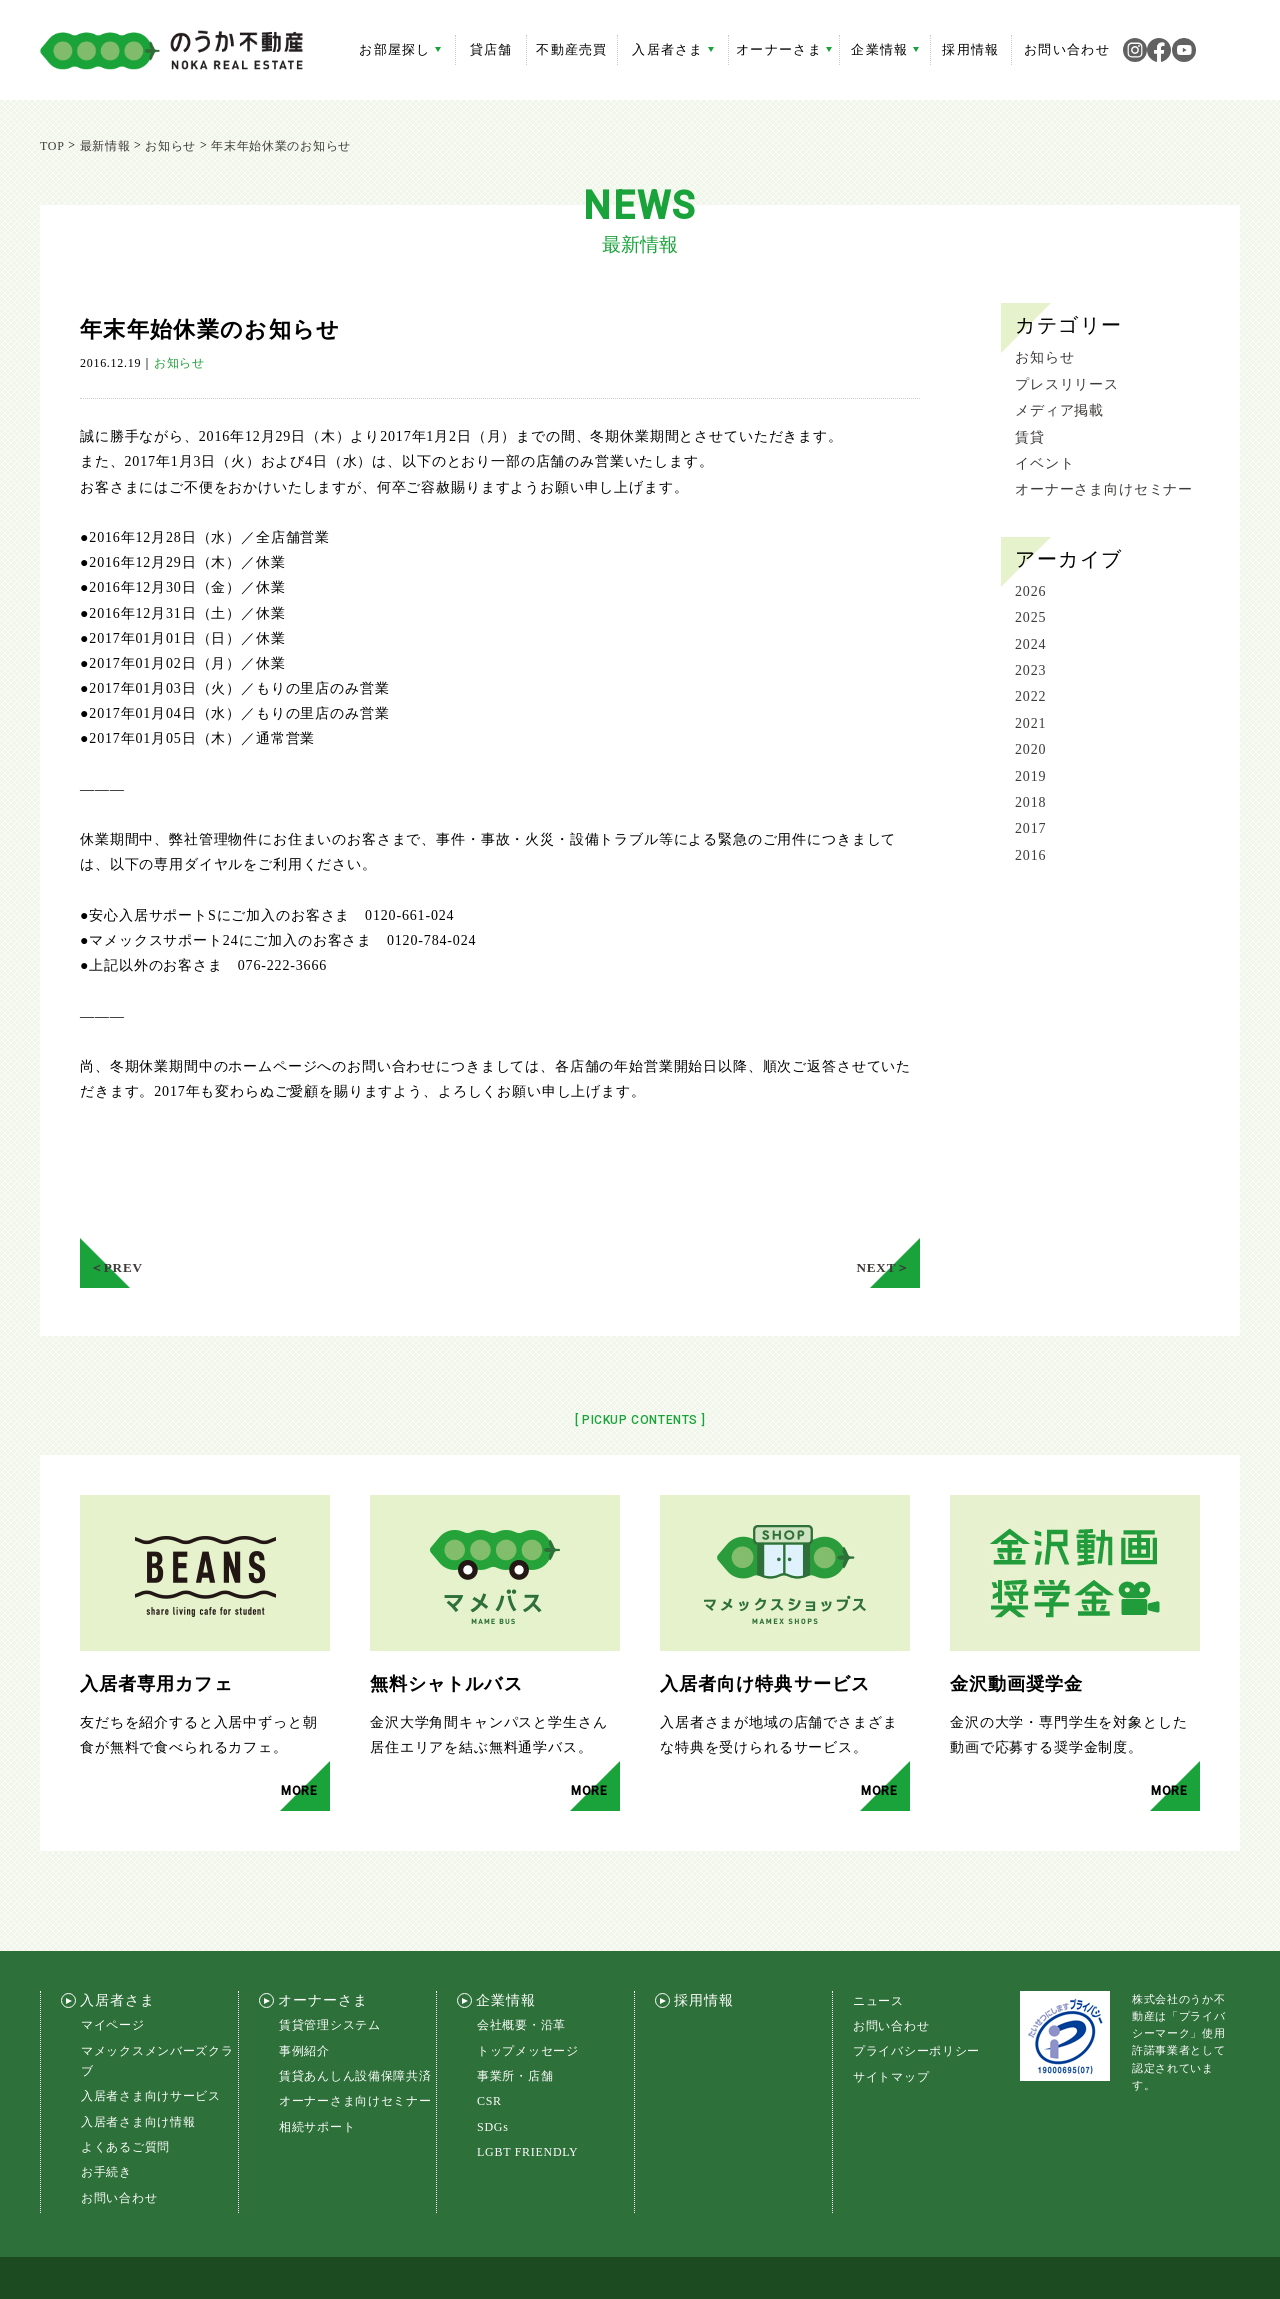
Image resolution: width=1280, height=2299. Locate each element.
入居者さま (673, 49)
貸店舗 (491, 49)
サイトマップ (891, 2019)
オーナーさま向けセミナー (355, 2043)
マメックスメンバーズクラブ (157, 2002)
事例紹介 (304, 1992)
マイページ (113, 1967)
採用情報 (970, 49)
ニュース (878, 1942)
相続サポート (317, 2069)
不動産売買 (572, 49)
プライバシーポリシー (916, 1993)
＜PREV (113, 1204)
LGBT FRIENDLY (527, 2094)
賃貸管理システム (330, 1967)
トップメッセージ (528, 1992)
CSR (489, 2043)
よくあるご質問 (125, 2089)
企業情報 (884, 49)
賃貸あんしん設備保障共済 (355, 2018)
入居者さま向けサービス (151, 2038)
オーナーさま (784, 49)
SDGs (493, 2069)
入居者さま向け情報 (138, 2064)
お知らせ (179, 363)
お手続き (106, 2114)
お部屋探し (400, 49)
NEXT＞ (886, 1204)
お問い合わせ (1067, 49)
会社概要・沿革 (521, 1967)
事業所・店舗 (515, 2018)
